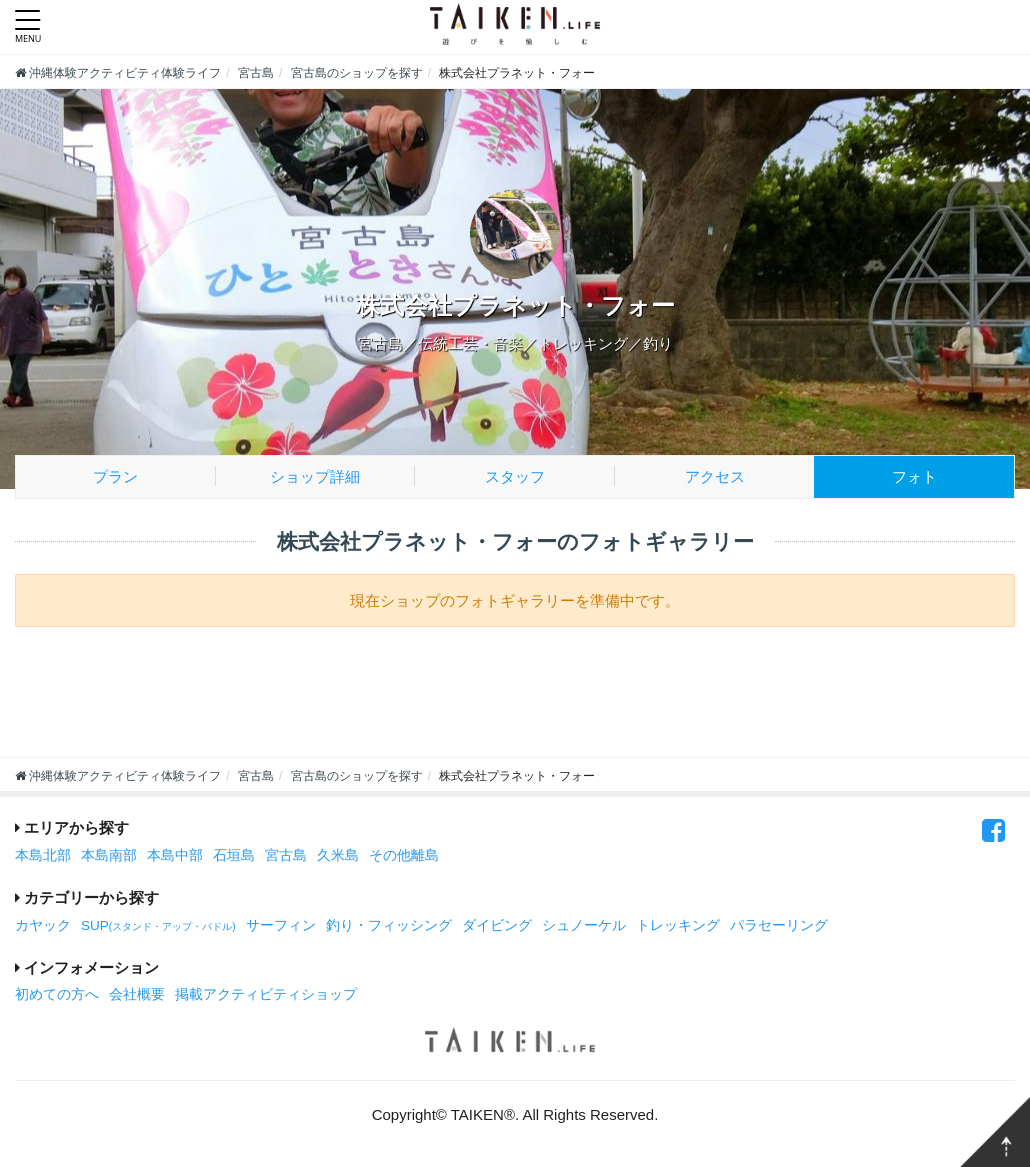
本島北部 (43, 855)
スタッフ (515, 476)
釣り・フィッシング (389, 925)
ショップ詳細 (315, 476)
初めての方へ (57, 994)
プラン (115, 476)
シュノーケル (584, 925)
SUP (158, 925)
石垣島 (234, 855)
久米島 (338, 855)
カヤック (43, 925)
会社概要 (137, 994)
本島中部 (175, 855)
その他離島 (404, 855)
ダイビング (497, 925)
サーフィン (281, 925)
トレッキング (678, 925)
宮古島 (286, 855)
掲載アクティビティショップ (266, 994)
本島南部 (109, 855)
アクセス (715, 476)
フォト (914, 476)
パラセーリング (779, 925)
